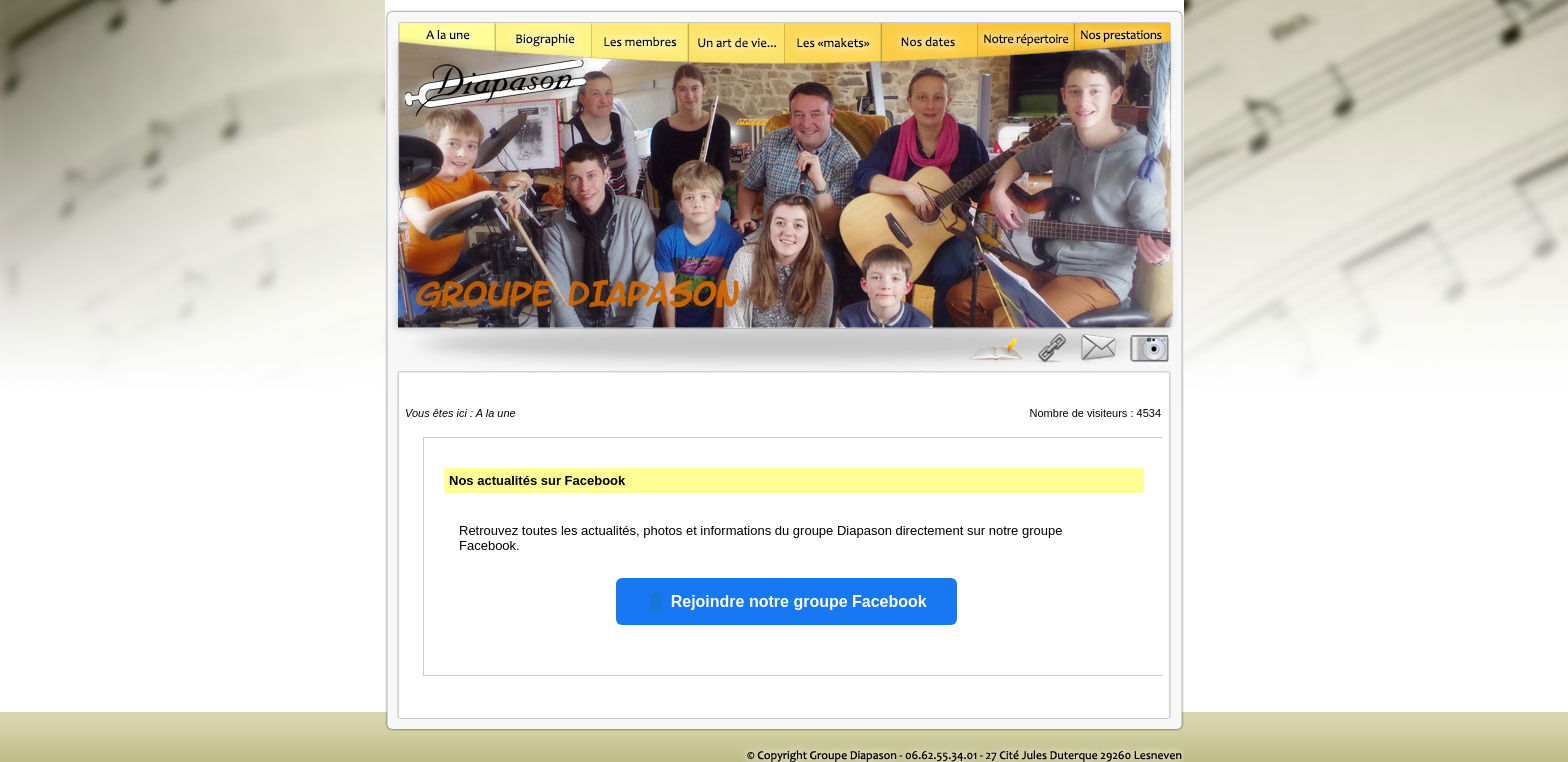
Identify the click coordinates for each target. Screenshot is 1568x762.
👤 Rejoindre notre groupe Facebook (786, 601)
